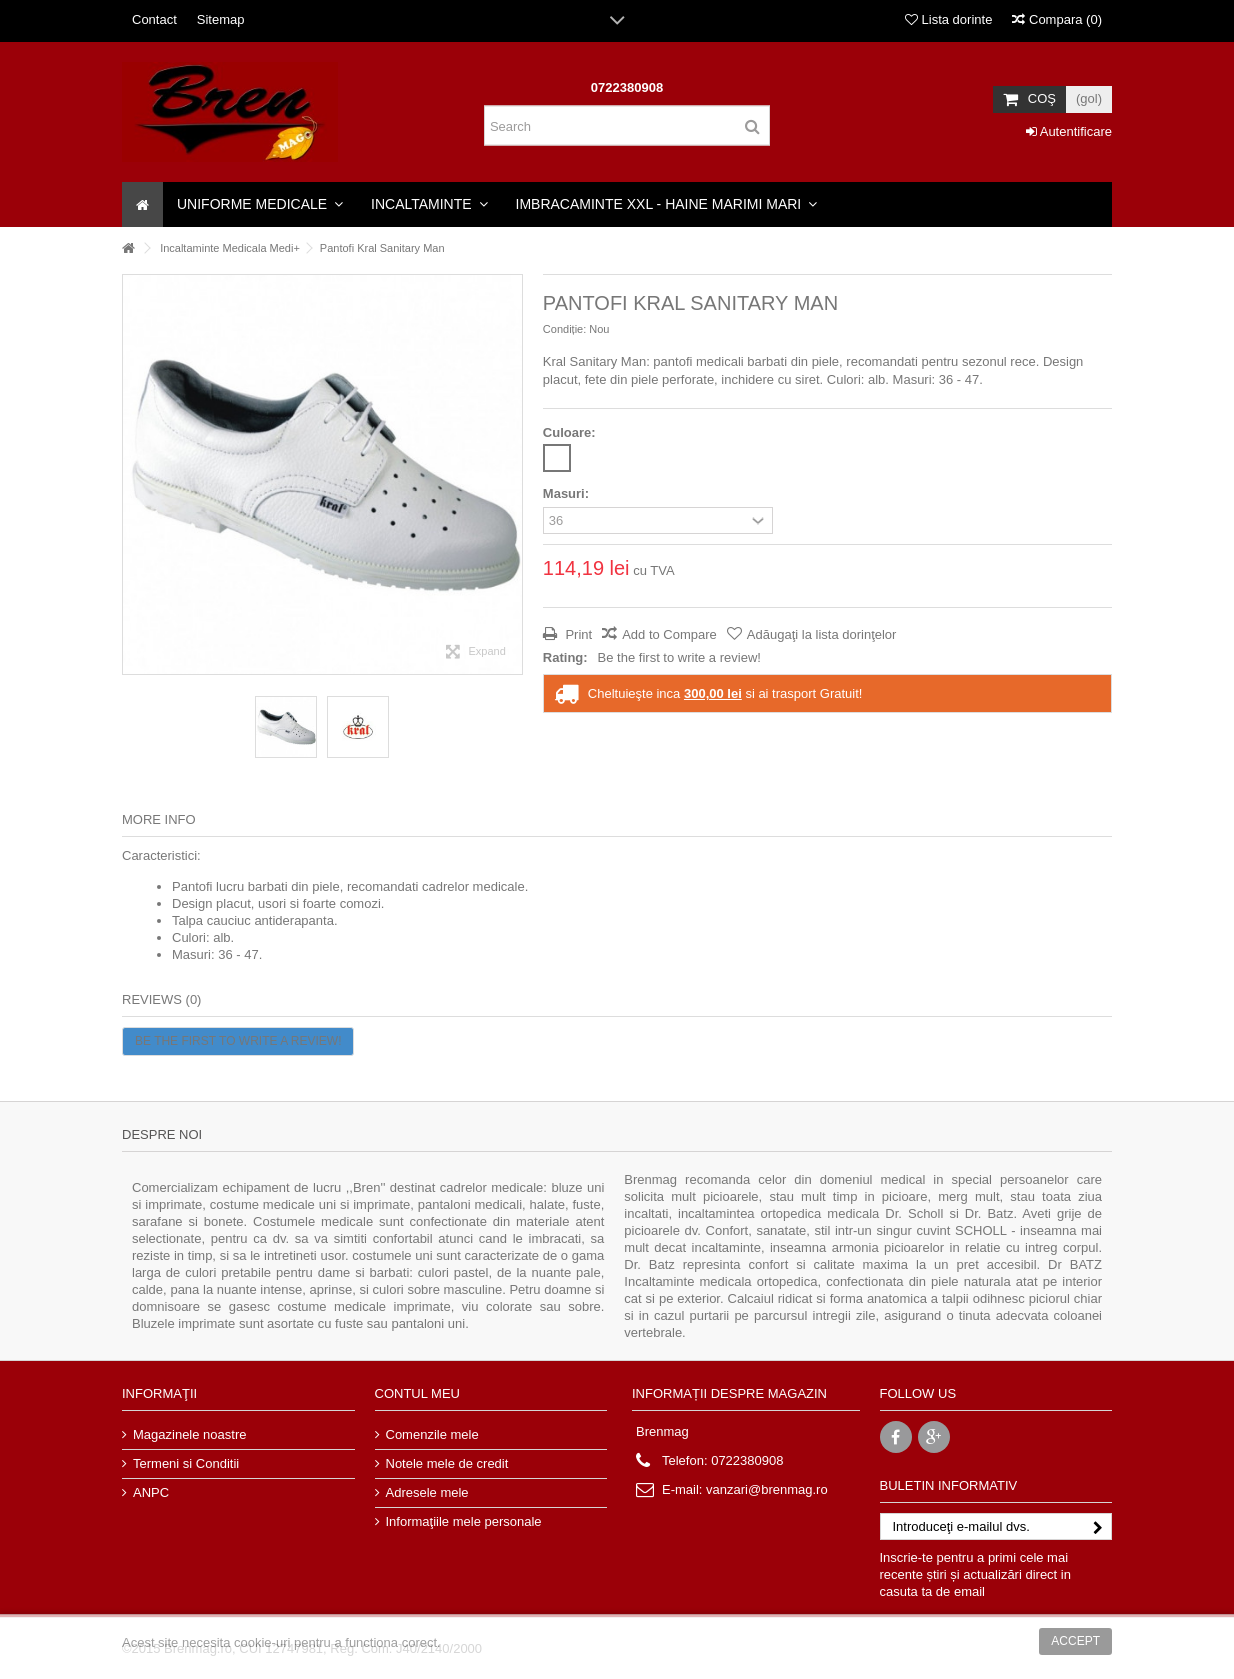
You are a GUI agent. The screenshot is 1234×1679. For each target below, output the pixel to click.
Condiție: (564, 329)
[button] (260, 204)
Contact (154, 19)
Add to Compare (669, 634)
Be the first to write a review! (679, 657)
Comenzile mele (432, 1434)
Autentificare (1069, 131)
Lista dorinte (948, 19)
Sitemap (221, 19)
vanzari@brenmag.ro (767, 1489)
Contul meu (417, 1393)
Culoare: (571, 432)
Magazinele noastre (189, 1434)
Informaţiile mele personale (464, 1521)
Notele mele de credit (447, 1463)
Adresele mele (427, 1492)
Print (577, 634)
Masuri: (568, 493)
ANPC (151, 1492)
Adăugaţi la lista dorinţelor (822, 634)
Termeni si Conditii (186, 1463)
